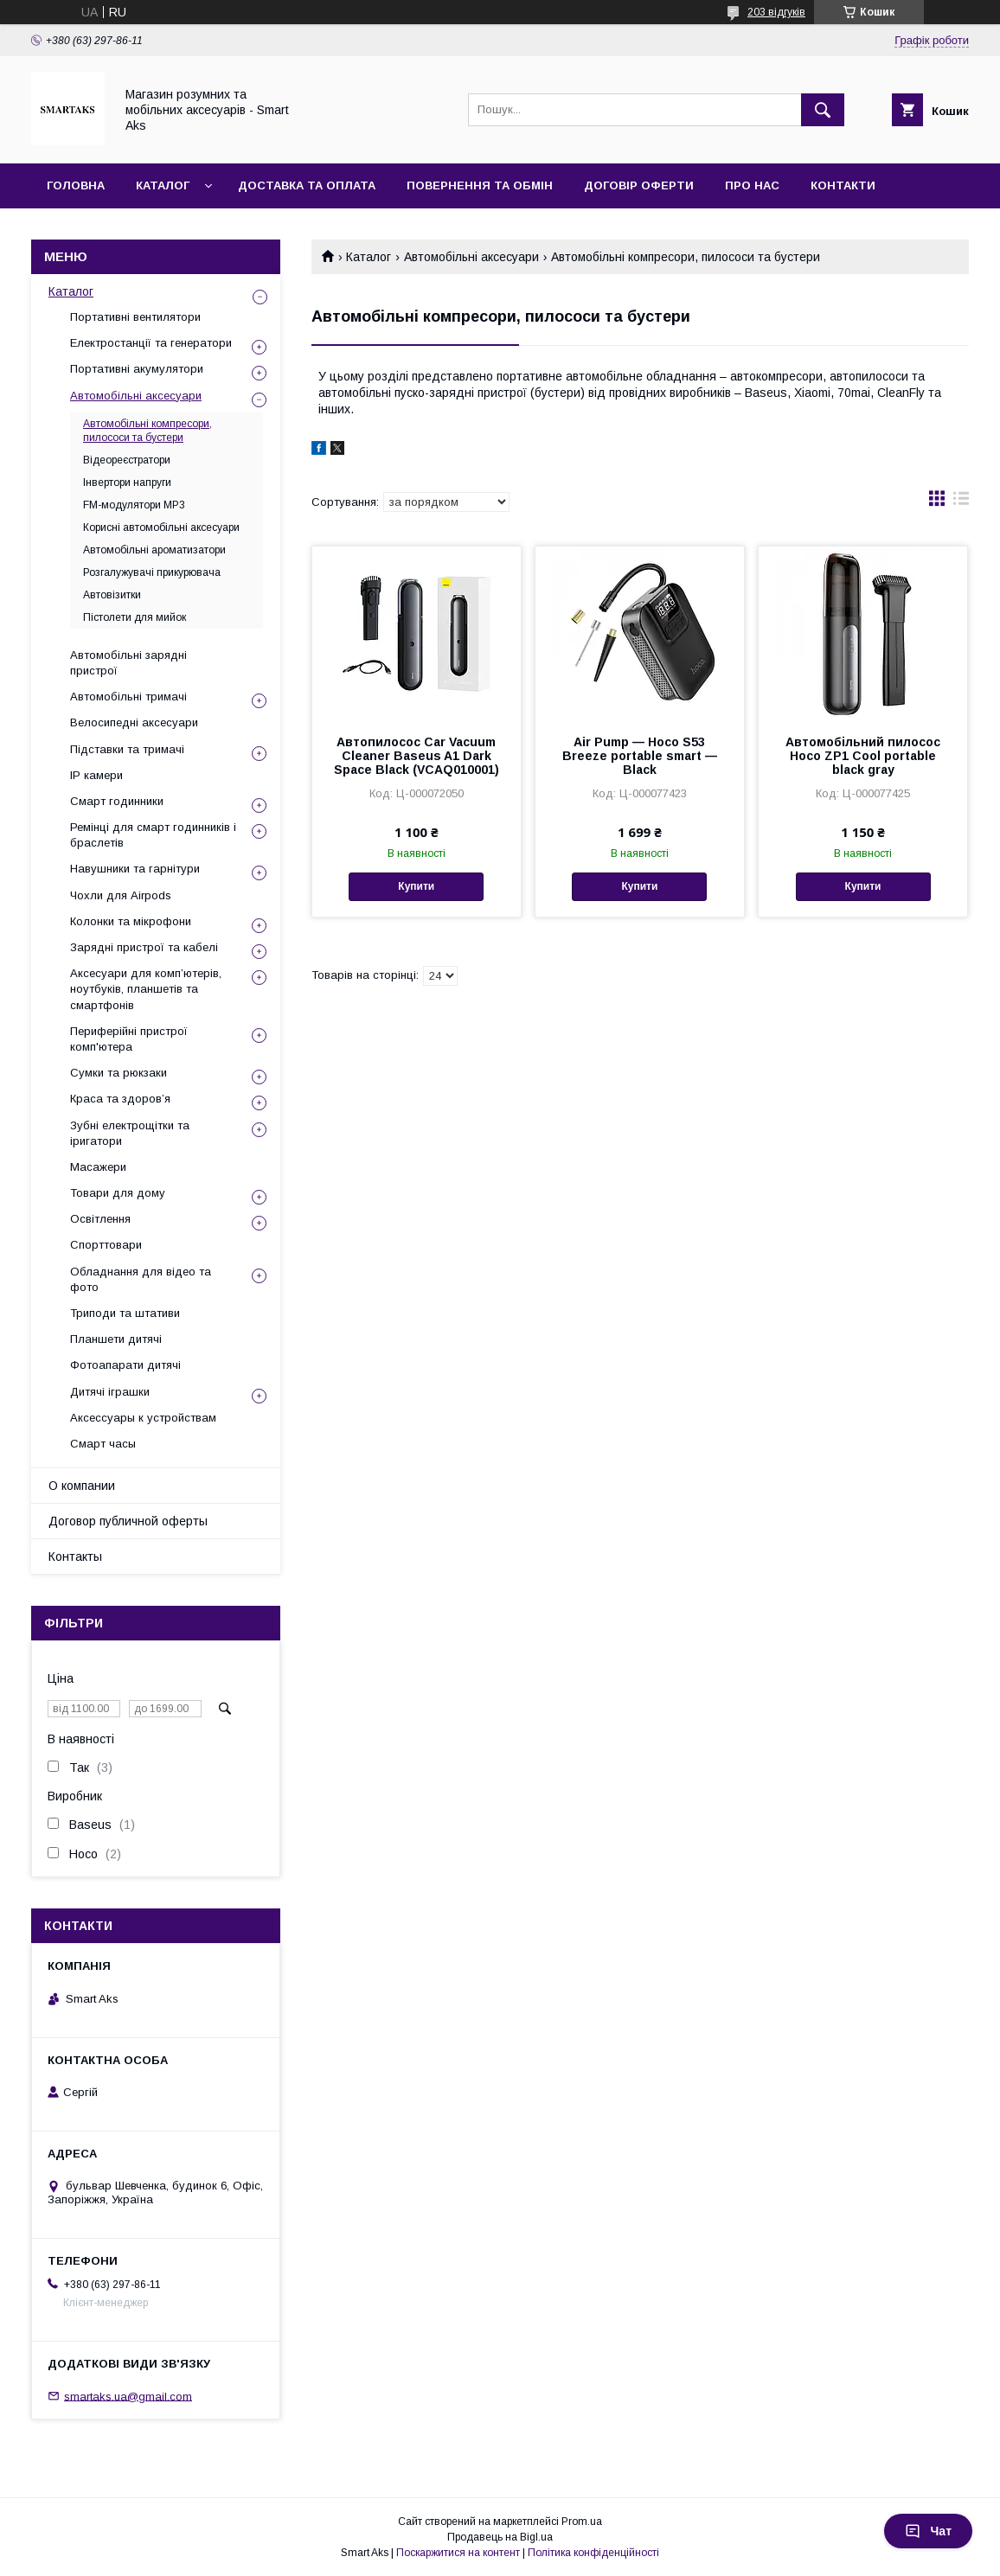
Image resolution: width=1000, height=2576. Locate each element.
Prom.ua (581, 2521)
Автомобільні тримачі (128, 696)
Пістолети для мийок (134, 617)
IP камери (96, 775)
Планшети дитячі (116, 1339)
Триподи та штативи (125, 1313)
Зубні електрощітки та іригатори (129, 1133)
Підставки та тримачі (127, 749)
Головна (76, 185)
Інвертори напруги (127, 482)
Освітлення (100, 1218)
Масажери (98, 1166)
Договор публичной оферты (128, 1521)
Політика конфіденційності (593, 2553)
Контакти (843, 185)
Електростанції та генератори (151, 342)
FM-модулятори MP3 (134, 505)
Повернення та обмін (480, 185)
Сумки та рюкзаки (118, 1072)
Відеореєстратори (126, 460)
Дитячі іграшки (110, 1391)
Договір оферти (639, 185)
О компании (81, 1486)
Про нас (752, 185)
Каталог (162, 185)
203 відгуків (776, 12)
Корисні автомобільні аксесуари (161, 527)
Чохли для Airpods (120, 895)
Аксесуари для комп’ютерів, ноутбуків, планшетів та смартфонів (145, 989)
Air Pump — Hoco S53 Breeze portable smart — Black (639, 756)
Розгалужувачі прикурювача (152, 572)
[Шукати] (822, 109)
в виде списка (961, 502)
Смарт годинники (116, 801)
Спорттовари (106, 1244)
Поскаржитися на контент (458, 2553)
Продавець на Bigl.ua (500, 2537)
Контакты (75, 1556)
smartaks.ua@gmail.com (128, 2395)
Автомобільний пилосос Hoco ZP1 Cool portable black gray (862, 756)
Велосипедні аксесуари (134, 722)
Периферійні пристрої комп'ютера (129, 1039)
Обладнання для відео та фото (140, 1279)
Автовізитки (112, 595)
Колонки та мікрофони (130, 921)
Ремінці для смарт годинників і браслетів (153, 835)
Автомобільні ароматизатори (154, 550)
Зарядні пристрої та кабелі (144, 947)
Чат (928, 2531)
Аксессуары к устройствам (143, 1417)
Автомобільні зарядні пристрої (128, 663)
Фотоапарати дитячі (125, 1364)
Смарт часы (103, 1443)
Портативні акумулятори (136, 368)
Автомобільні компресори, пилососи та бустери (147, 431)
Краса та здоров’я (120, 1098)
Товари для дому (117, 1192)
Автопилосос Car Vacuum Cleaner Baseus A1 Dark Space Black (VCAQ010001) (416, 756)
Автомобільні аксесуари (471, 257)
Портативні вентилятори (135, 316)
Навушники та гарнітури (135, 868)
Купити (416, 886)
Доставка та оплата (306, 185)
